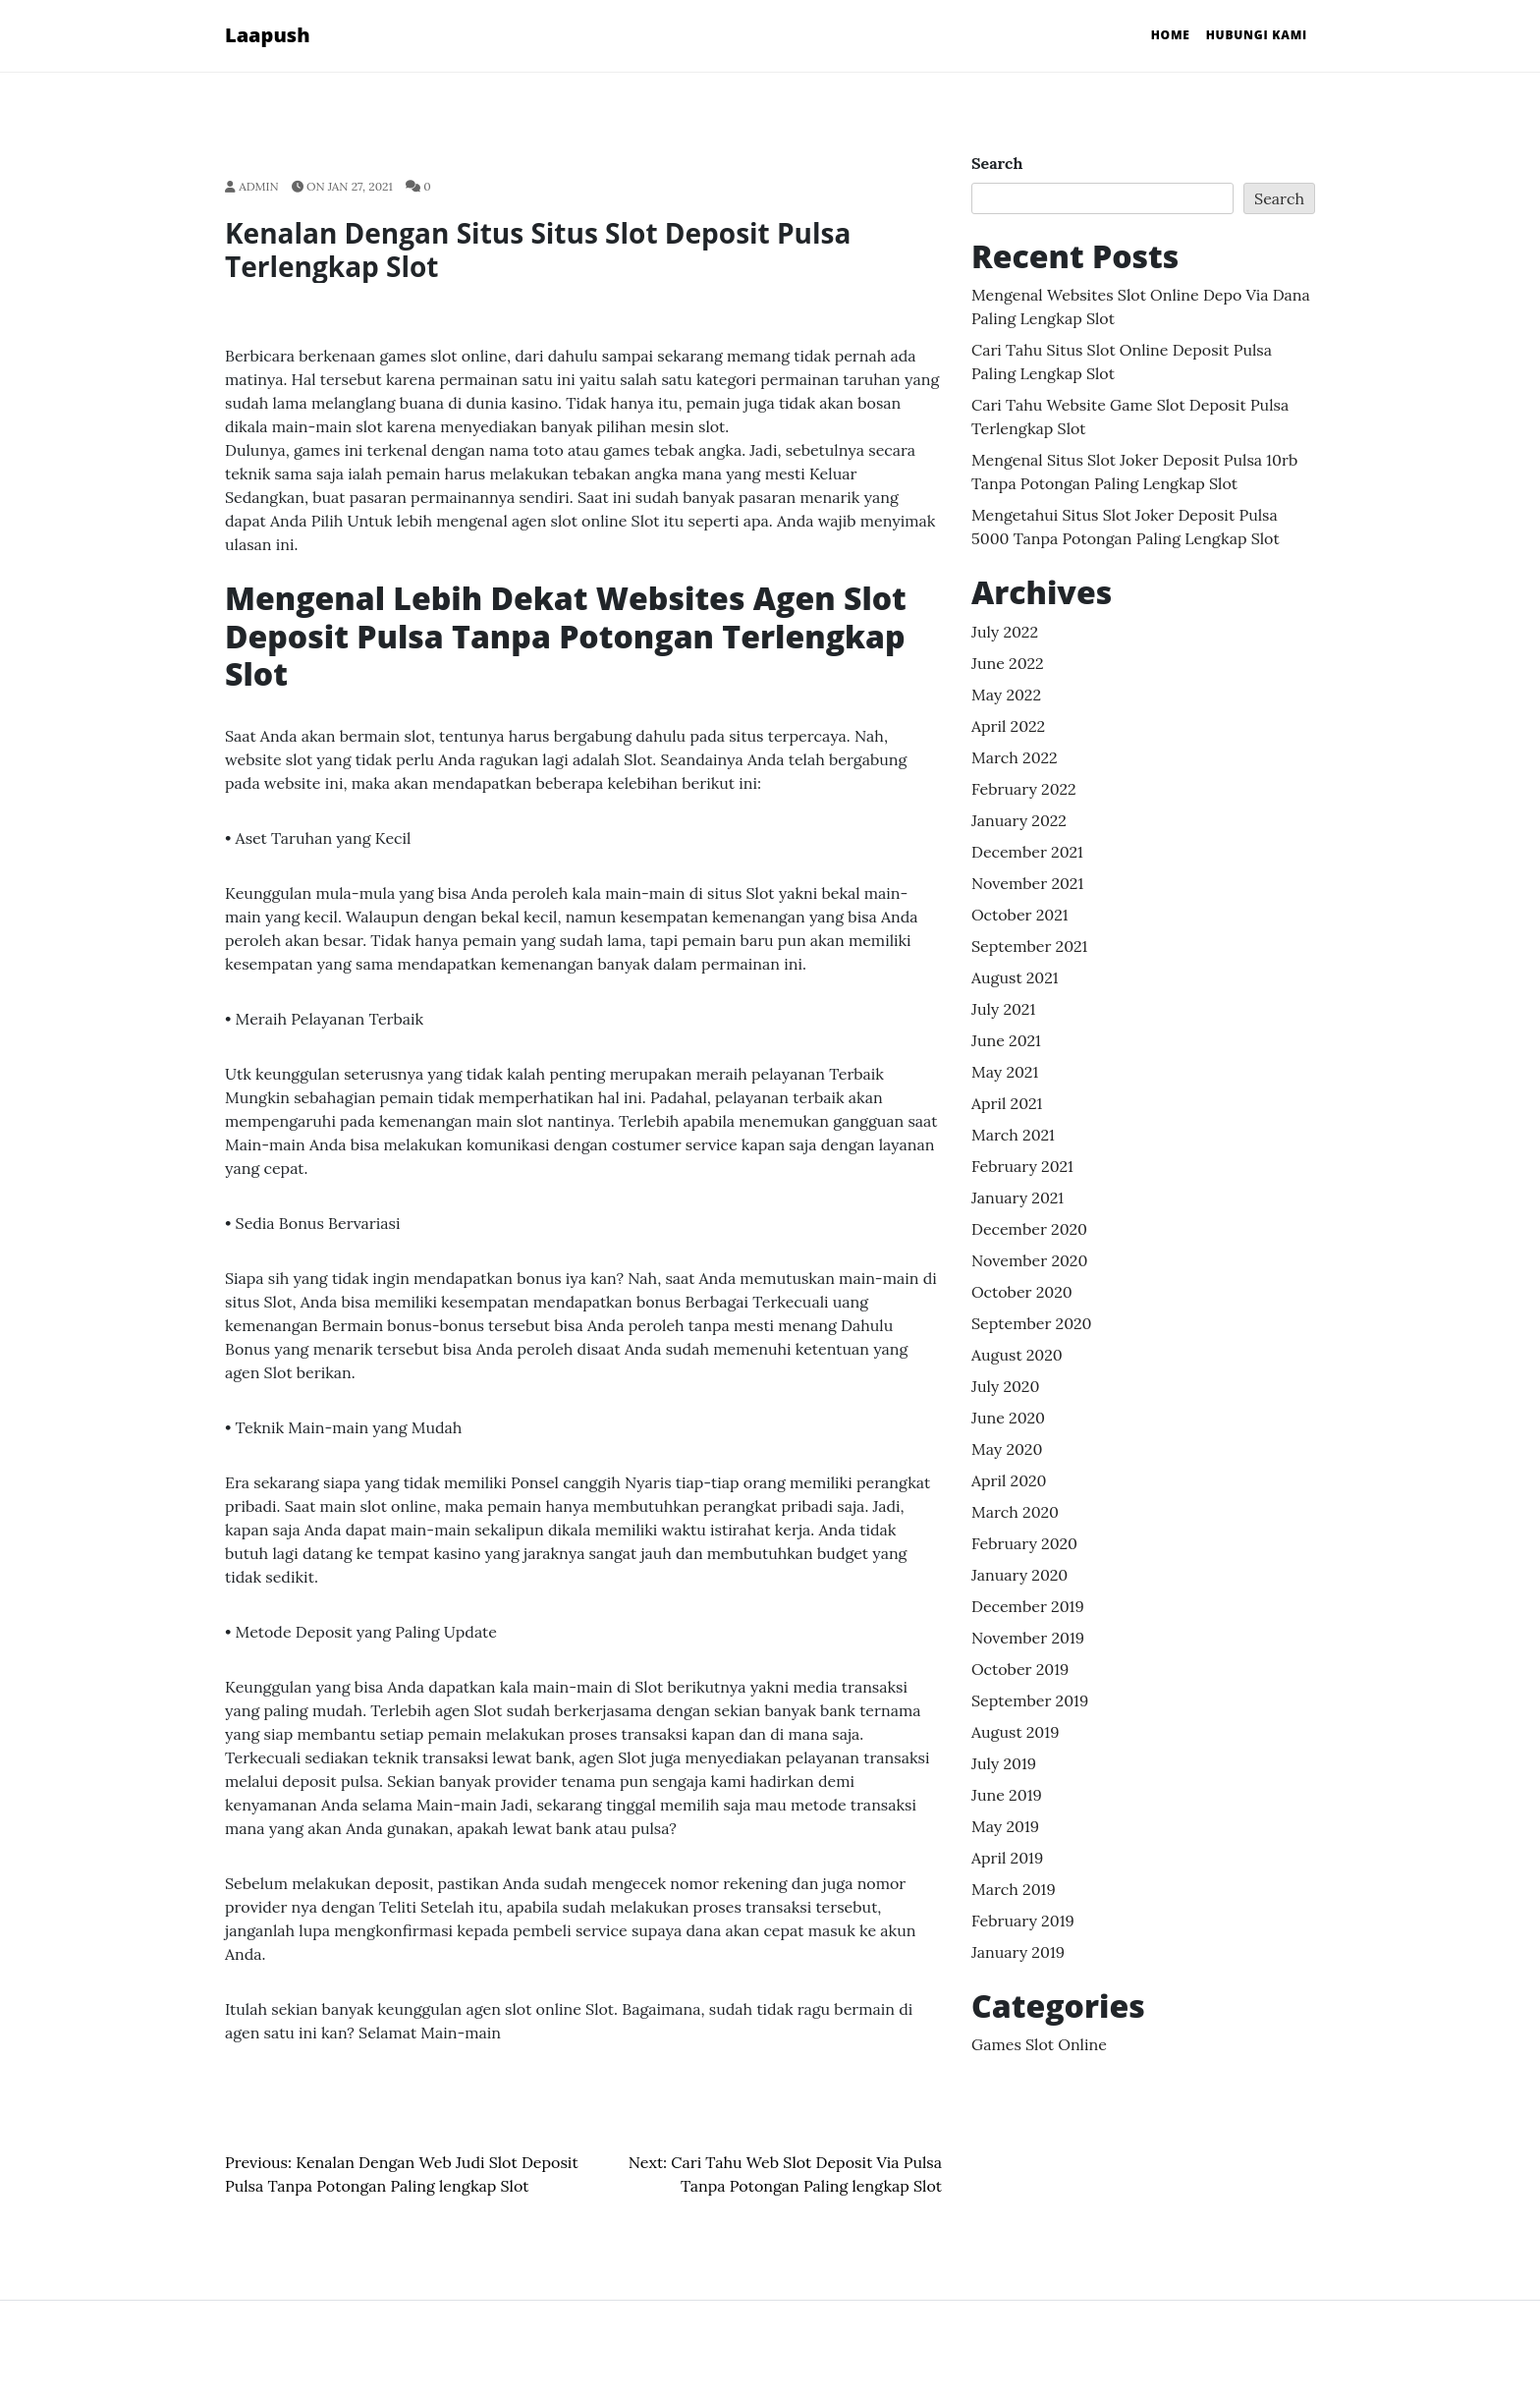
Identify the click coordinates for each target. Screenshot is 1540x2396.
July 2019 (1003, 1763)
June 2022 (1007, 663)
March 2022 (1014, 757)
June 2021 (1006, 1040)
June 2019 (1006, 1795)
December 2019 (1027, 1606)
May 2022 (1006, 694)
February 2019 (1022, 1920)
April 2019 (1007, 1857)
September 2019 (1029, 1700)
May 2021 (1004, 1072)
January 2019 (1018, 1952)
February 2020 (1024, 1543)
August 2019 (1015, 1732)
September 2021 (1029, 946)
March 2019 (1013, 1889)
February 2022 (1023, 789)
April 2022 (1008, 726)
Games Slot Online (1039, 2044)
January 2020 (1019, 1575)
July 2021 (1003, 1009)
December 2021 (1027, 852)
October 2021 (1020, 914)
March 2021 (1013, 1134)
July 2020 (1005, 1386)
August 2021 (1015, 977)
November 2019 (1027, 1637)
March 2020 (1015, 1512)
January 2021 (1017, 1197)
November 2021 (1027, 883)
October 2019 (1020, 1669)
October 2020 (1021, 1292)
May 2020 (1006, 1449)
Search (996, 163)
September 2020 (1031, 1323)
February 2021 (1022, 1166)
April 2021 (1006, 1103)
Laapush (267, 35)
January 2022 (1019, 820)
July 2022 (1004, 631)
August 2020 (1017, 1355)
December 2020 (1029, 1229)
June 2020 (1008, 1417)
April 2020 (1009, 1480)
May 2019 (1005, 1826)
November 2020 (1029, 1260)
